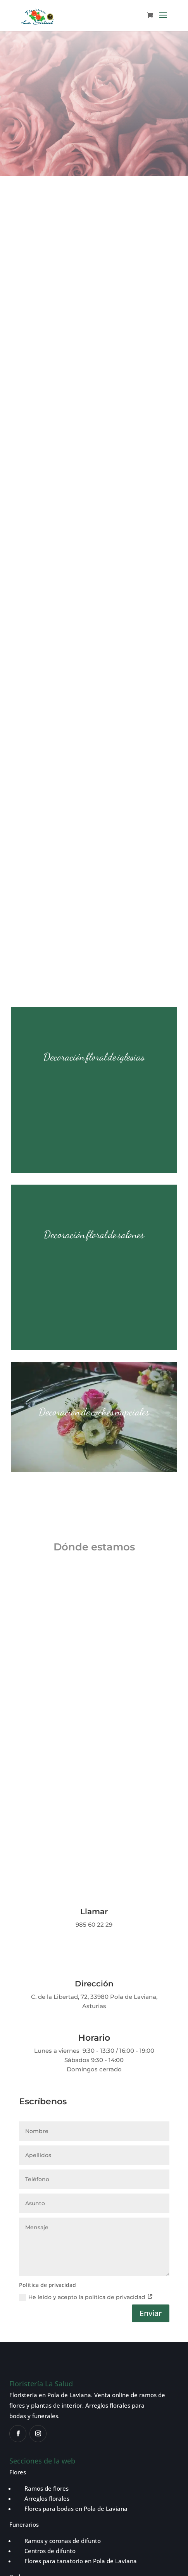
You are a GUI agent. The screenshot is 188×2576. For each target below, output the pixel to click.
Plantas (19, 2271)
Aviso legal (140, 2454)
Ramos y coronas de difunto (58, 2218)
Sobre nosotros (30, 2303)
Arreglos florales (42, 2176)
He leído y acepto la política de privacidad (86, 1975)
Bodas (17, 2254)
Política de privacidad (37, 2454)
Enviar (151, 1991)
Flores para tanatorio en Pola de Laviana (80, 2238)
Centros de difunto (45, 2228)
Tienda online (28, 2287)
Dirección (94, 1661)
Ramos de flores (42, 2166)
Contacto (21, 2319)
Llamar (94, 1589)
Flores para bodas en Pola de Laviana (75, 2186)
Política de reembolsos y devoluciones (58, 2463)
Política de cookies (96, 2454)
